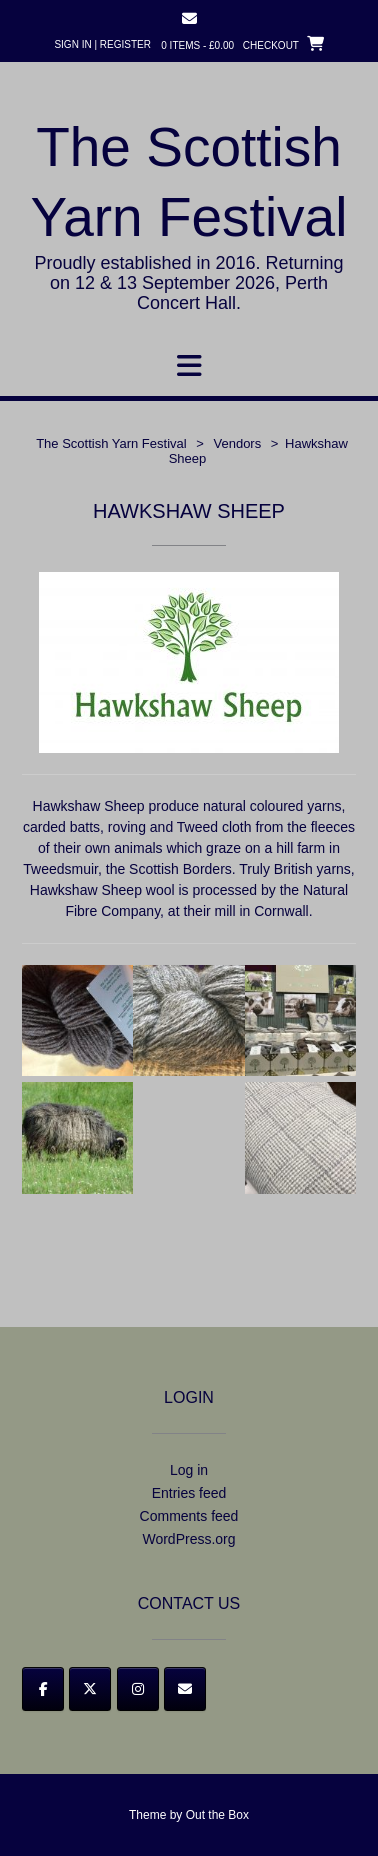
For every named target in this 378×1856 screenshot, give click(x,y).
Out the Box (217, 1815)
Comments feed (189, 1516)
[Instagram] (138, 1689)
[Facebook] (43, 1689)
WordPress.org (188, 1539)
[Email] (185, 1689)
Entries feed (189, 1493)
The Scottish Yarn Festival (189, 182)
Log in (189, 1470)
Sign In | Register (102, 44)
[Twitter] (90, 1689)
